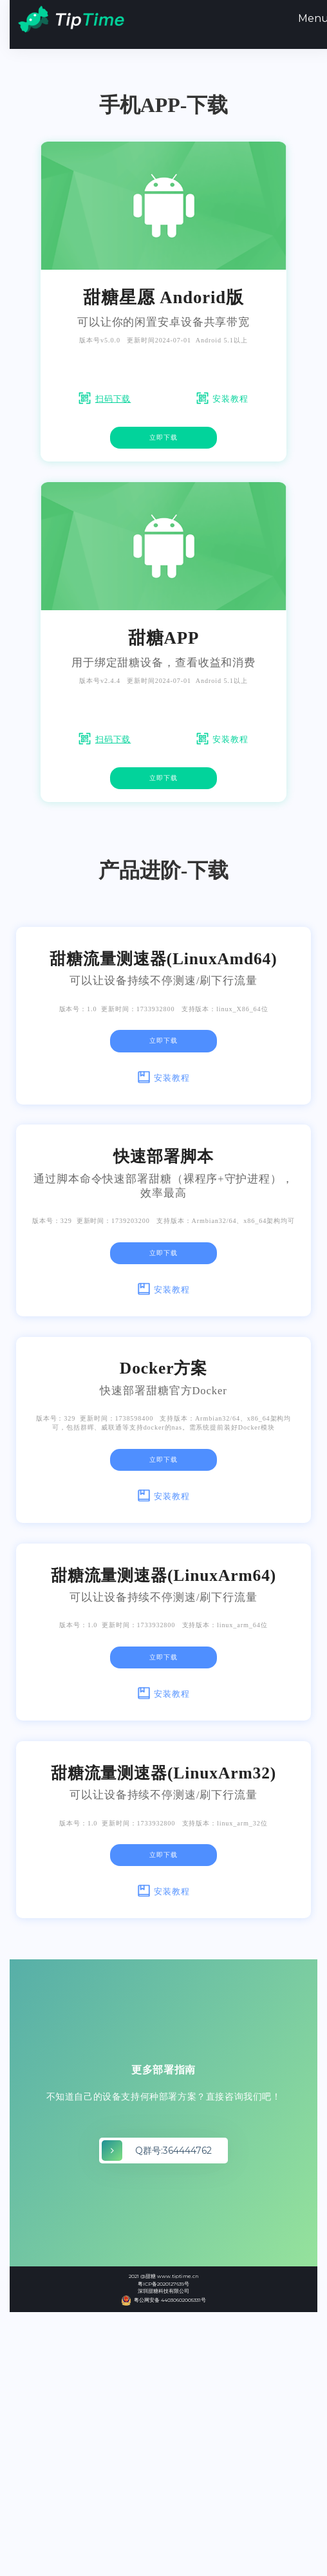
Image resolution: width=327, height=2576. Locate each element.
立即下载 (163, 437)
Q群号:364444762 (173, 2150)
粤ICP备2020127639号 (163, 2284)
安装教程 (230, 399)
